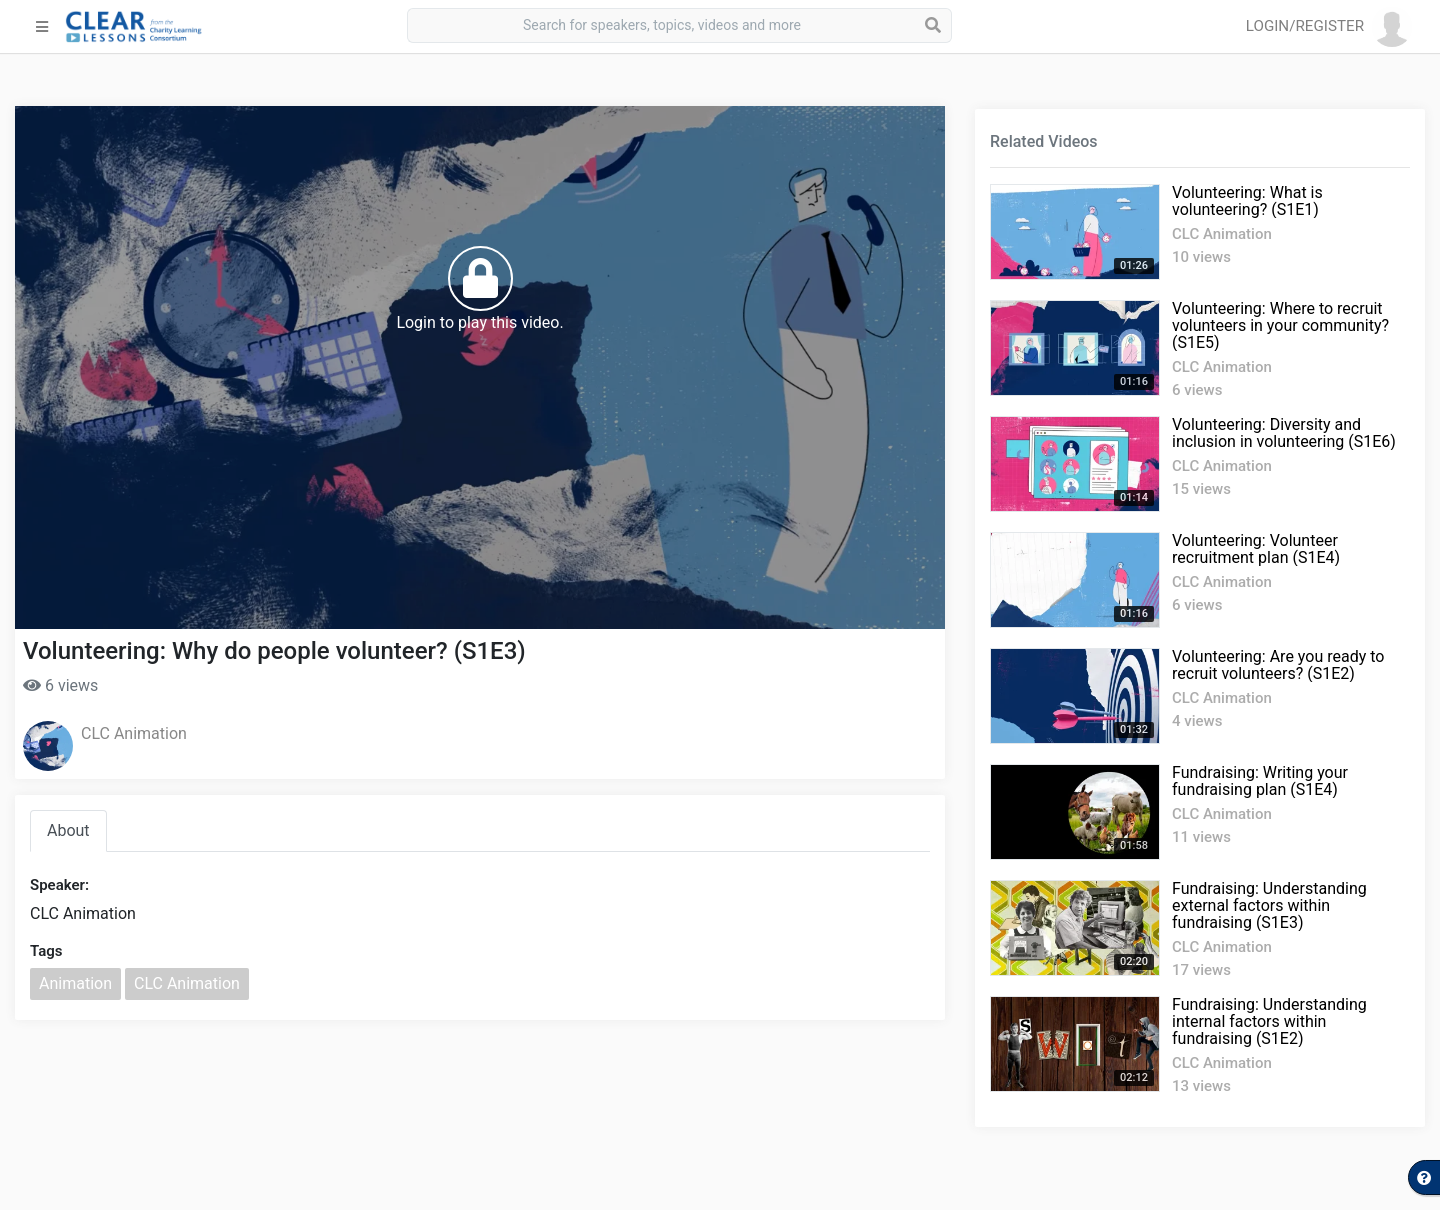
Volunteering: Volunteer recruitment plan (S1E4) (1256, 549)
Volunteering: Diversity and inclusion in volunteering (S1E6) (1284, 433)
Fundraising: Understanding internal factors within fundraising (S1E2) (1269, 1021)
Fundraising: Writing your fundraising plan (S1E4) (1260, 781)
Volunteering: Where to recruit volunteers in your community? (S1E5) (1280, 325)
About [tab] (68, 830)
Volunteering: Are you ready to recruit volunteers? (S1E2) (1278, 665)
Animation (75, 983)
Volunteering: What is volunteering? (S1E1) (1247, 201)
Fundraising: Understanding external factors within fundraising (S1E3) (1269, 905)
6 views (60, 685)
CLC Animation (134, 733)
